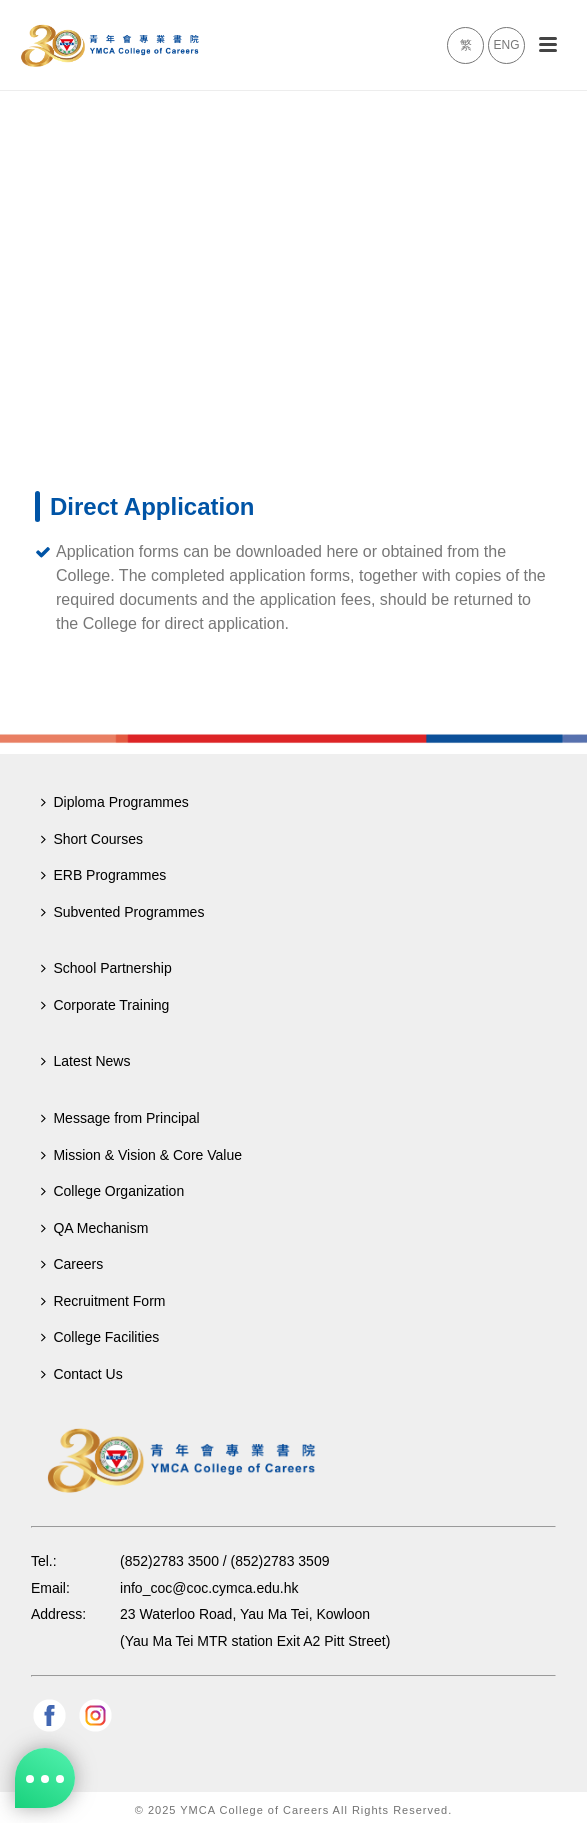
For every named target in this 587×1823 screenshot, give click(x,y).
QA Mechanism (94, 1228)
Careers (72, 1264)
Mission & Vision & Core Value (141, 1155)
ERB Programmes (103, 875)
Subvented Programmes (122, 912)
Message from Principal (120, 1118)
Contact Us (81, 1374)
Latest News (85, 1061)
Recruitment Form (103, 1301)
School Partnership (106, 968)
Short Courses (91, 839)
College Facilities (100, 1337)
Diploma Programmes (114, 802)
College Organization (112, 1191)
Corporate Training (105, 1005)
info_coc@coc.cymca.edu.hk (209, 1588)
